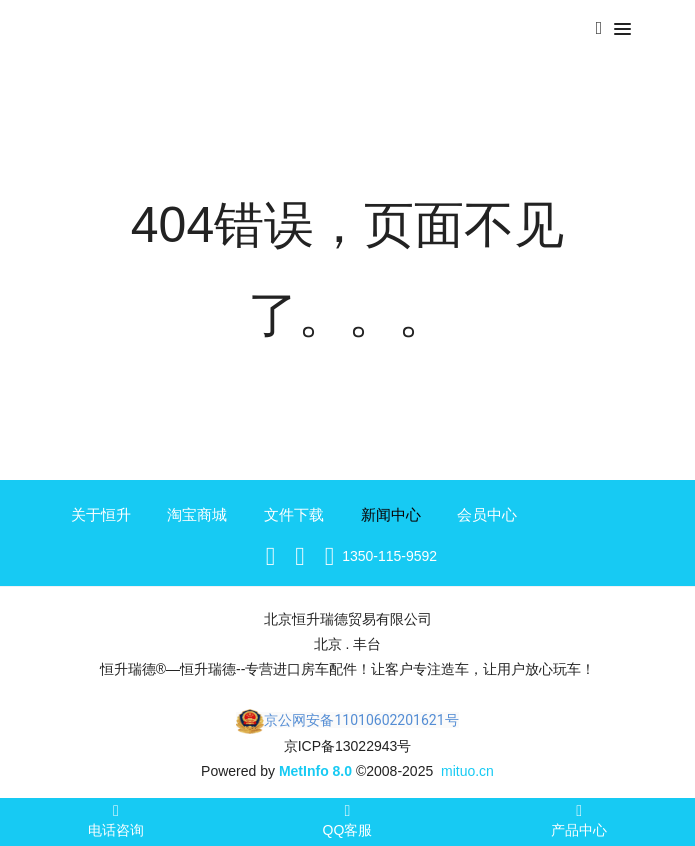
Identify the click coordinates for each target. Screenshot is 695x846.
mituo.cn (467, 771)
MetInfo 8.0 (315, 771)
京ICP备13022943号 (348, 746)
